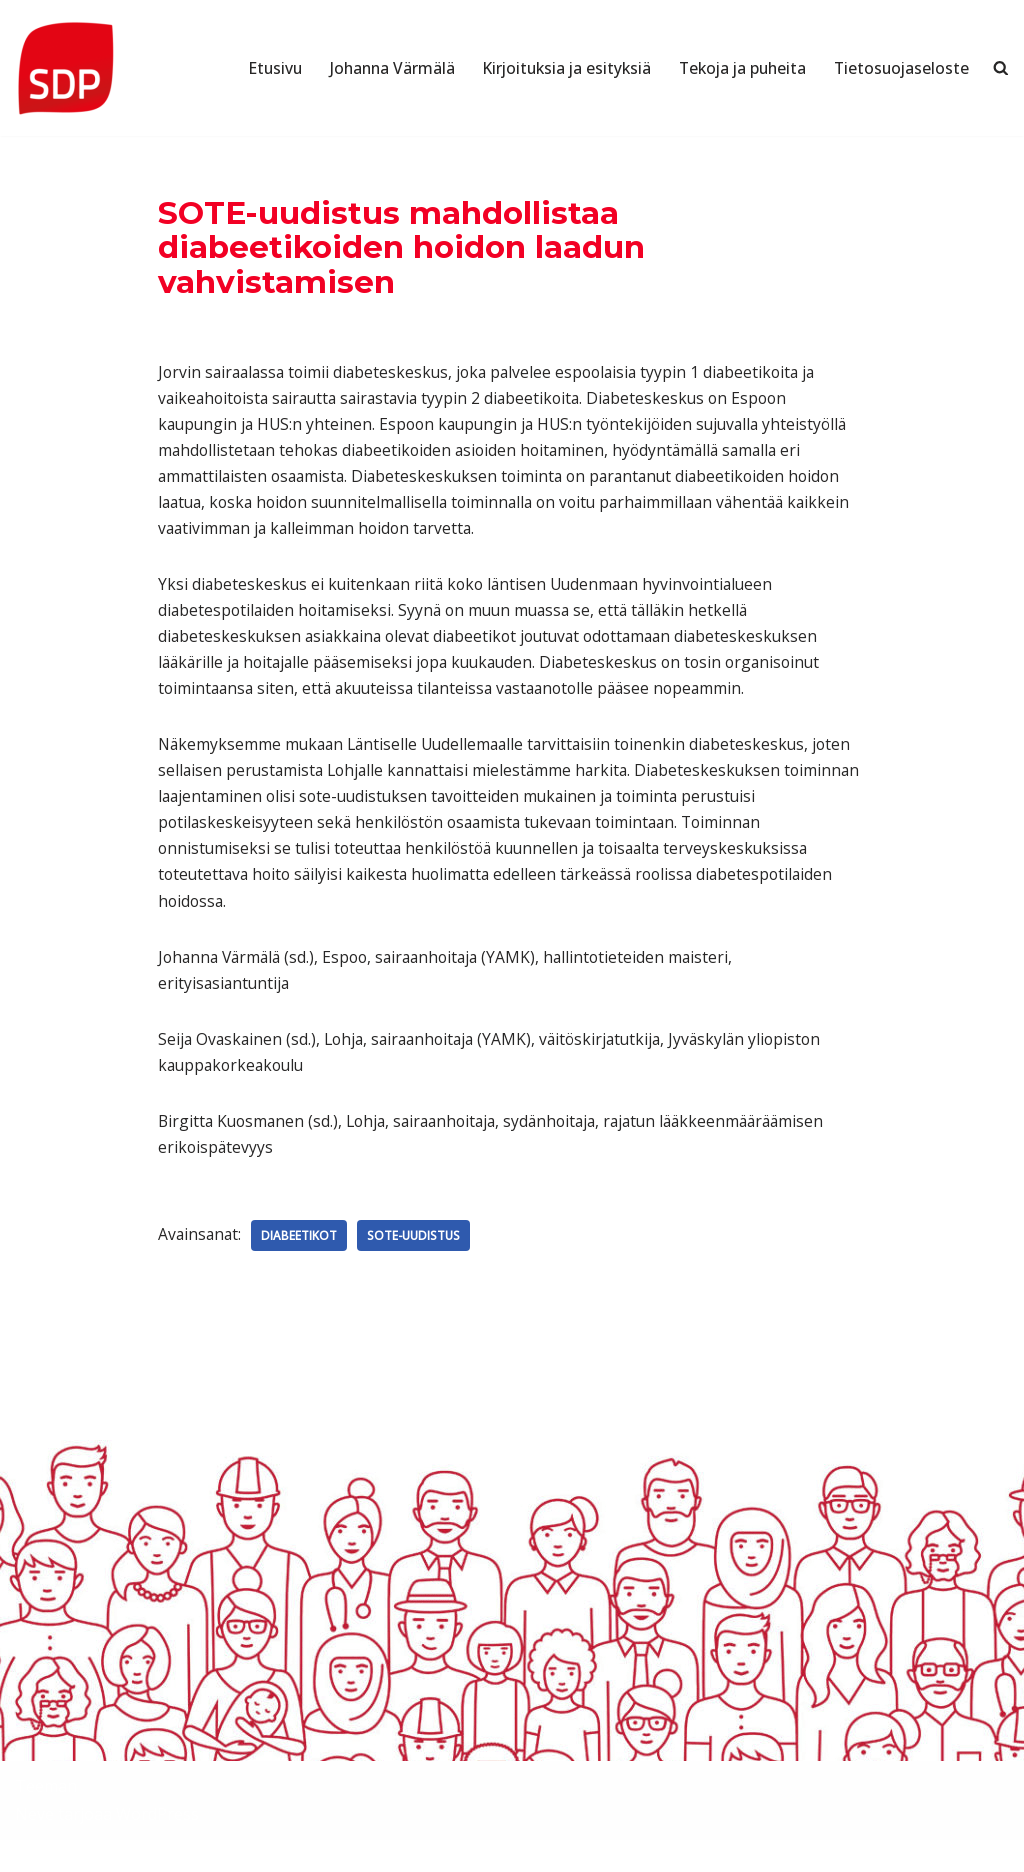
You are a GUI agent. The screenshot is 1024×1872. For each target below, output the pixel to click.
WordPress (157, 1846)
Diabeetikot (302, 1266)
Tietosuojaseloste (900, 68)
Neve (34, 1846)
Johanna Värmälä (376, 68)
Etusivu (256, 68)
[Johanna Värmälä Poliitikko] (65, 68)
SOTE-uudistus (418, 1266)
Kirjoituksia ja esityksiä (555, 68)
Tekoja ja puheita (736, 68)
